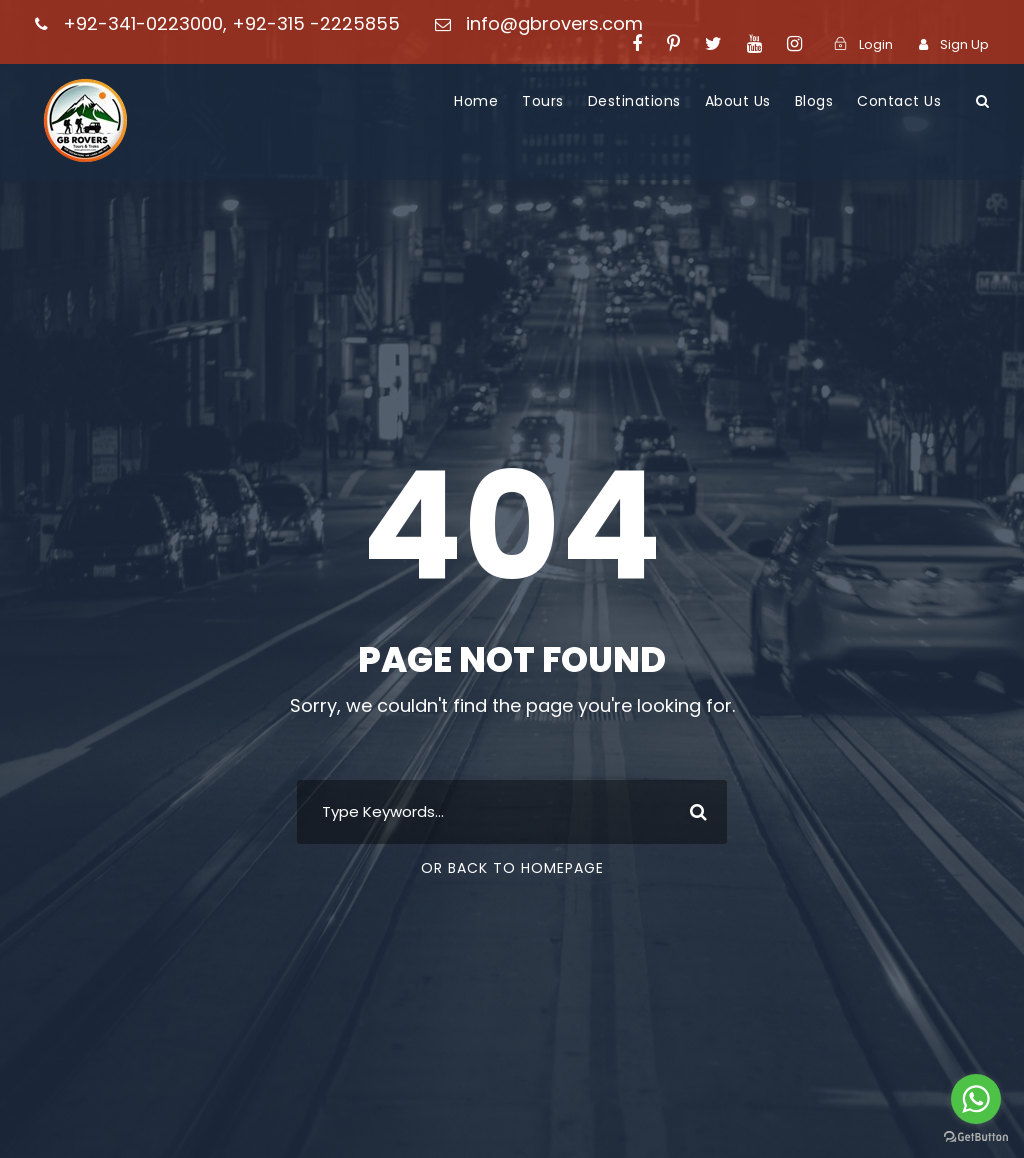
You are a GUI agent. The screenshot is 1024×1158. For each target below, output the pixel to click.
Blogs (814, 101)
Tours (543, 101)
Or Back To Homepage (512, 868)
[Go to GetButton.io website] (976, 1137)
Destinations (634, 101)
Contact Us (899, 101)
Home (476, 101)
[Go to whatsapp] (976, 1099)
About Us (738, 101)
